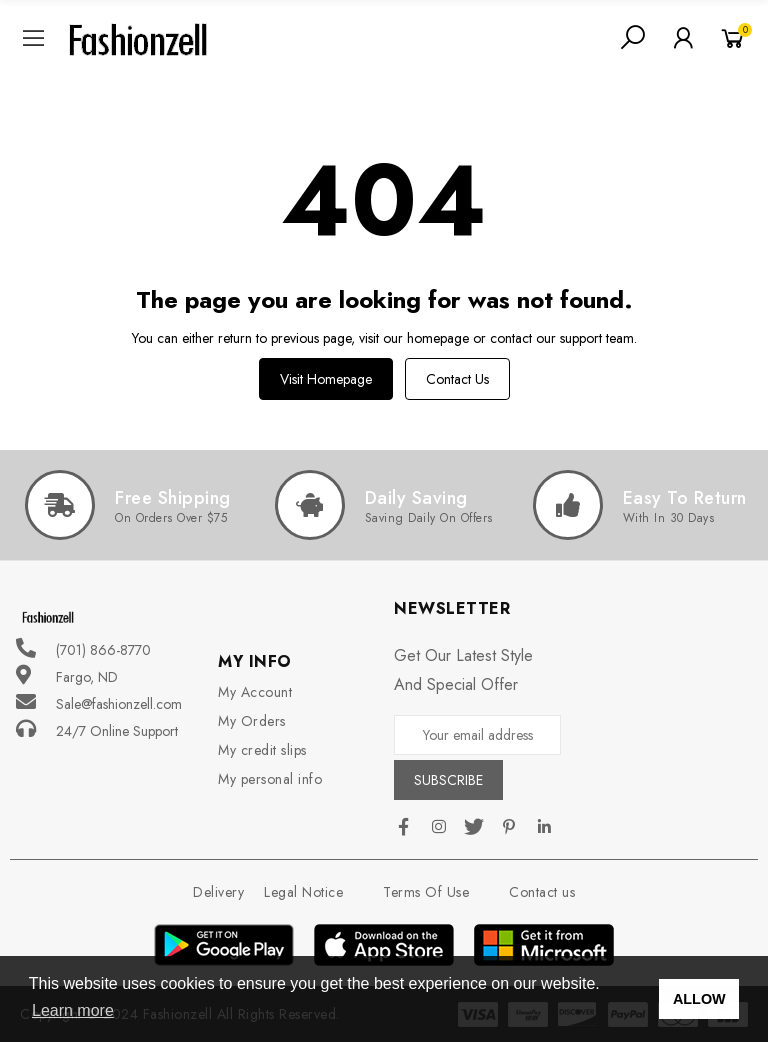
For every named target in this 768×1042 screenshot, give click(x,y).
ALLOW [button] (699, 999)
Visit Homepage (326, 379)
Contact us (457, 379)
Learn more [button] (73, 1010)
